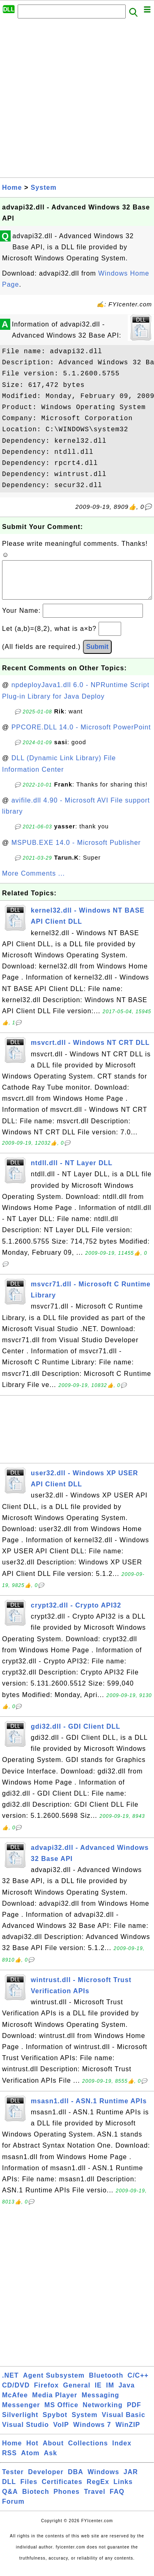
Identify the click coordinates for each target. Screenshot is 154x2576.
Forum (13, 2509)
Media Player (54, 2403)
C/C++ (138, 2383)
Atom (30, 2461)
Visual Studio (25, 2432)
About (53, 2451)
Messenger (21, 2413)
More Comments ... (33, 881)
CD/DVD (16, 2393)
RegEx (98, 2489)
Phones (66, 2499)
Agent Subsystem (54, 2383)
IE (98, 2393)
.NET (10, 2383)
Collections (88, 2451)
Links (123, 2489)
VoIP (61, 2432)
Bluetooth (106, 2383)
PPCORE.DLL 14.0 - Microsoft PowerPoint (81, 735)
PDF (134, 2413)
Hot (32, 2451)
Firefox (46, 2393)
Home (12, 187)
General (77, 2393)
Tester (13, 2480)
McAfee (15, 2403)
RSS (9, 2461)
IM (110, 2393)
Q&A (10, 2499)
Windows (103, 2480)
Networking (102, 2413)
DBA (75, 2480)
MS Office (61, 2413)
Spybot (55, 2423)
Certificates (61, 2489)
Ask (50, 2461)
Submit (97, 654)
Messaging (101, 2403)
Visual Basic (123, 2423)
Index (121, 2451)
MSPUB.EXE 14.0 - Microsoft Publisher (76, 850)
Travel (94, 2499)
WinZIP (127, 2432)
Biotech (35, 2499)
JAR (131, 2480)
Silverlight (20, 2423)
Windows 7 (92, 2432)
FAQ (117, 2499)
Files (29, 2489)
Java (126, 2393)
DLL (9, 2489)
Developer (45, 2480)
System (44, 187)
